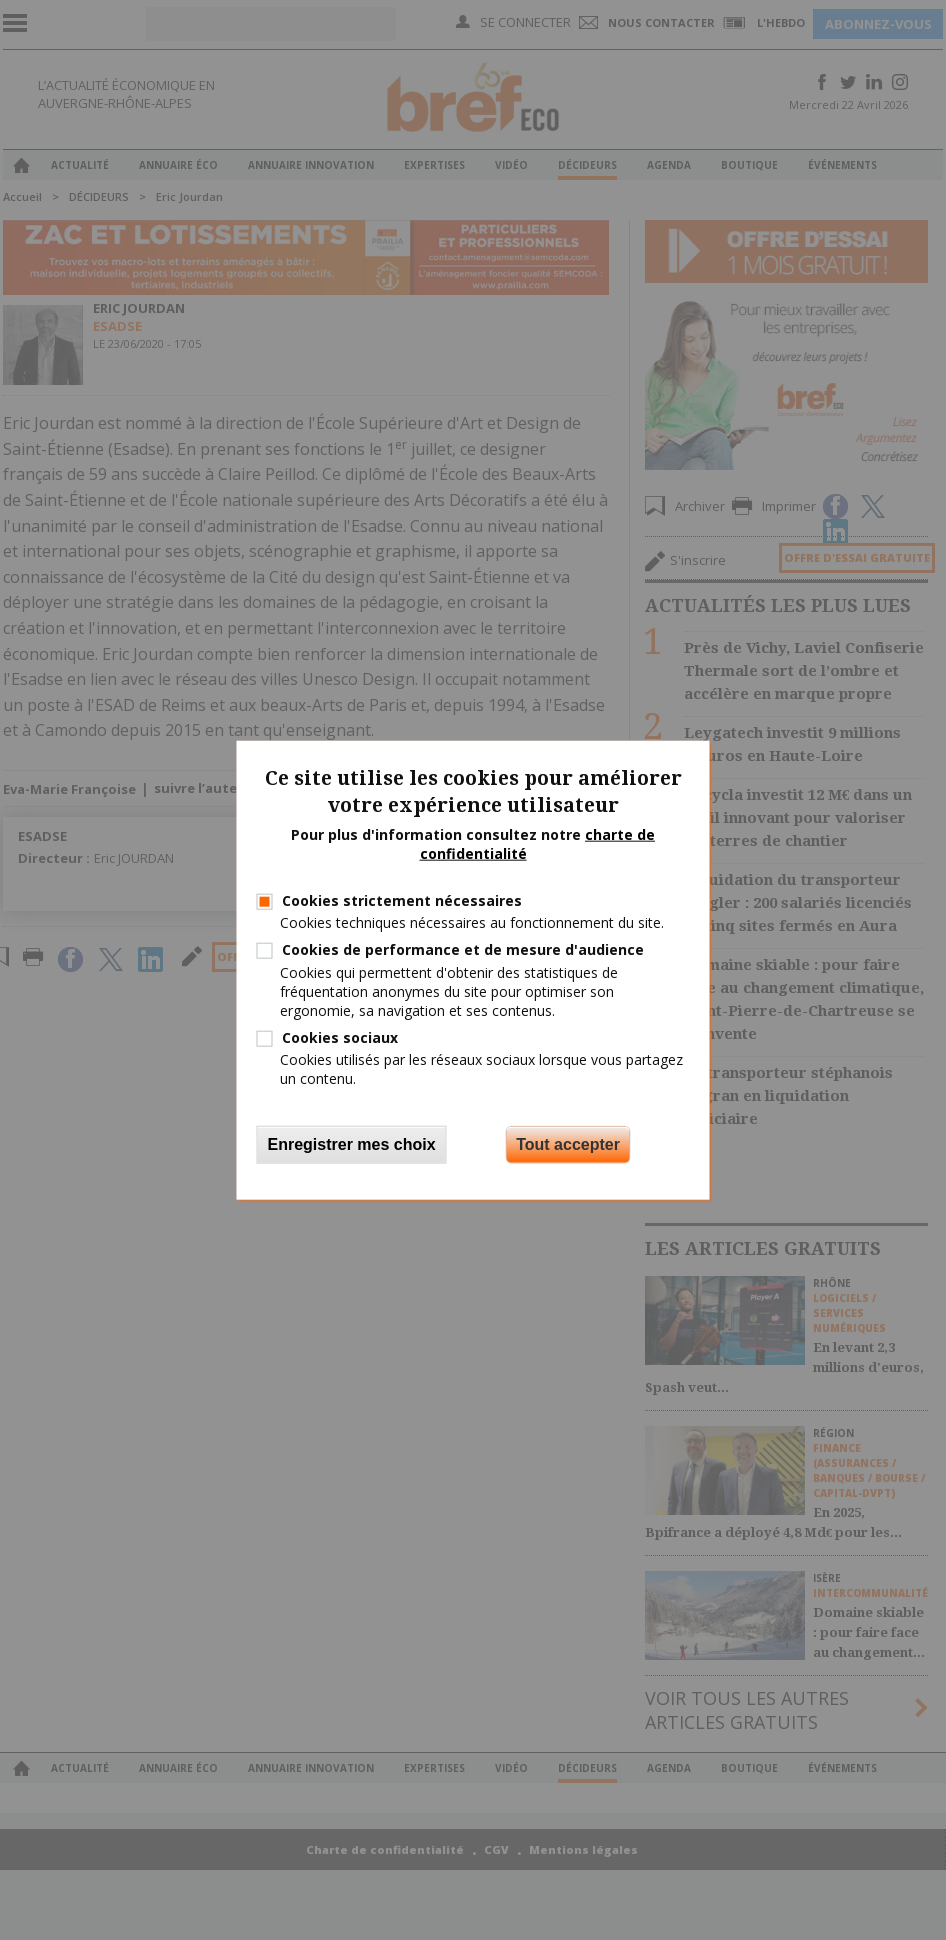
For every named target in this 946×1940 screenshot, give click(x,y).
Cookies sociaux (340, 1037)
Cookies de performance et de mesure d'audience (463, 949)
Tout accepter (568, 1143)
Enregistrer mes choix (352, 1143)
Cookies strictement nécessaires (402, 900)
